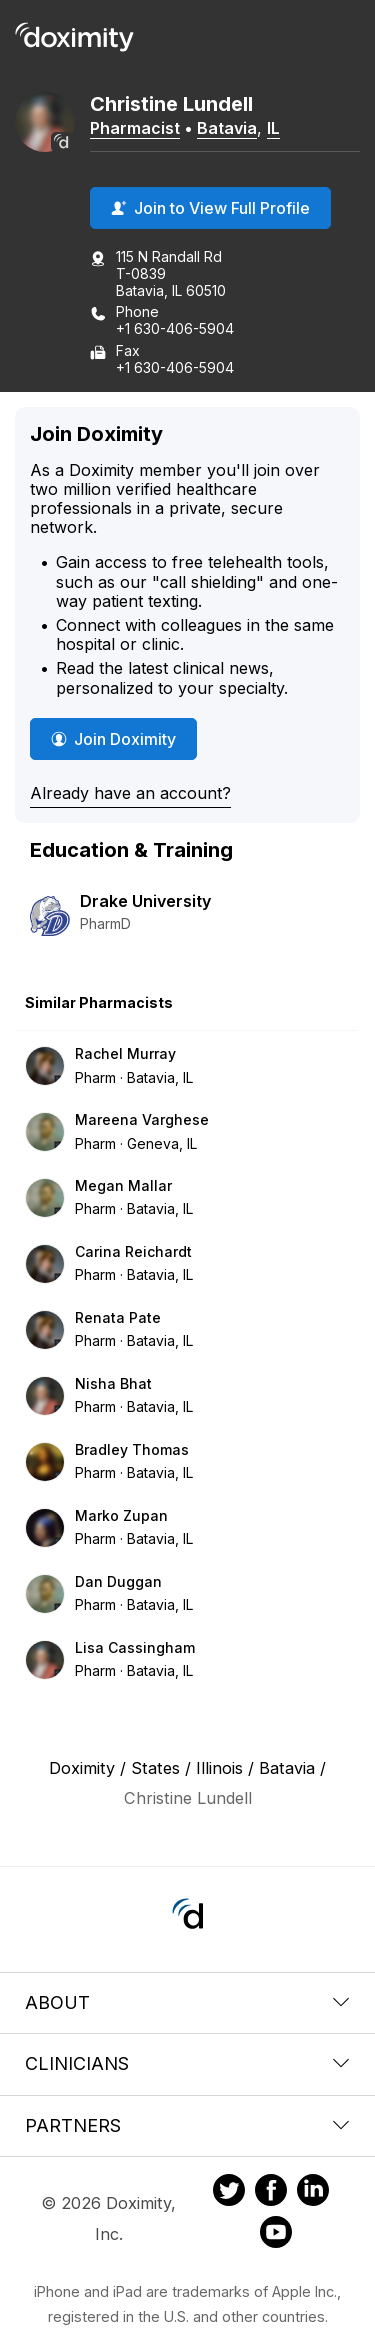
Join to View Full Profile (210, 208)
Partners (187, 2125)
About (187, 2002)
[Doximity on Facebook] (271, 2193)
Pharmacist (135, 128)
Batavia (227, 128)
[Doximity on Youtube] (276, 2235)
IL (273, 128)
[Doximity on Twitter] (229, 2193)
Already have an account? (130, 793)
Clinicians (187, 2063)
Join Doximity (113, 739)
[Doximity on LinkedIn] (313, 2193)
